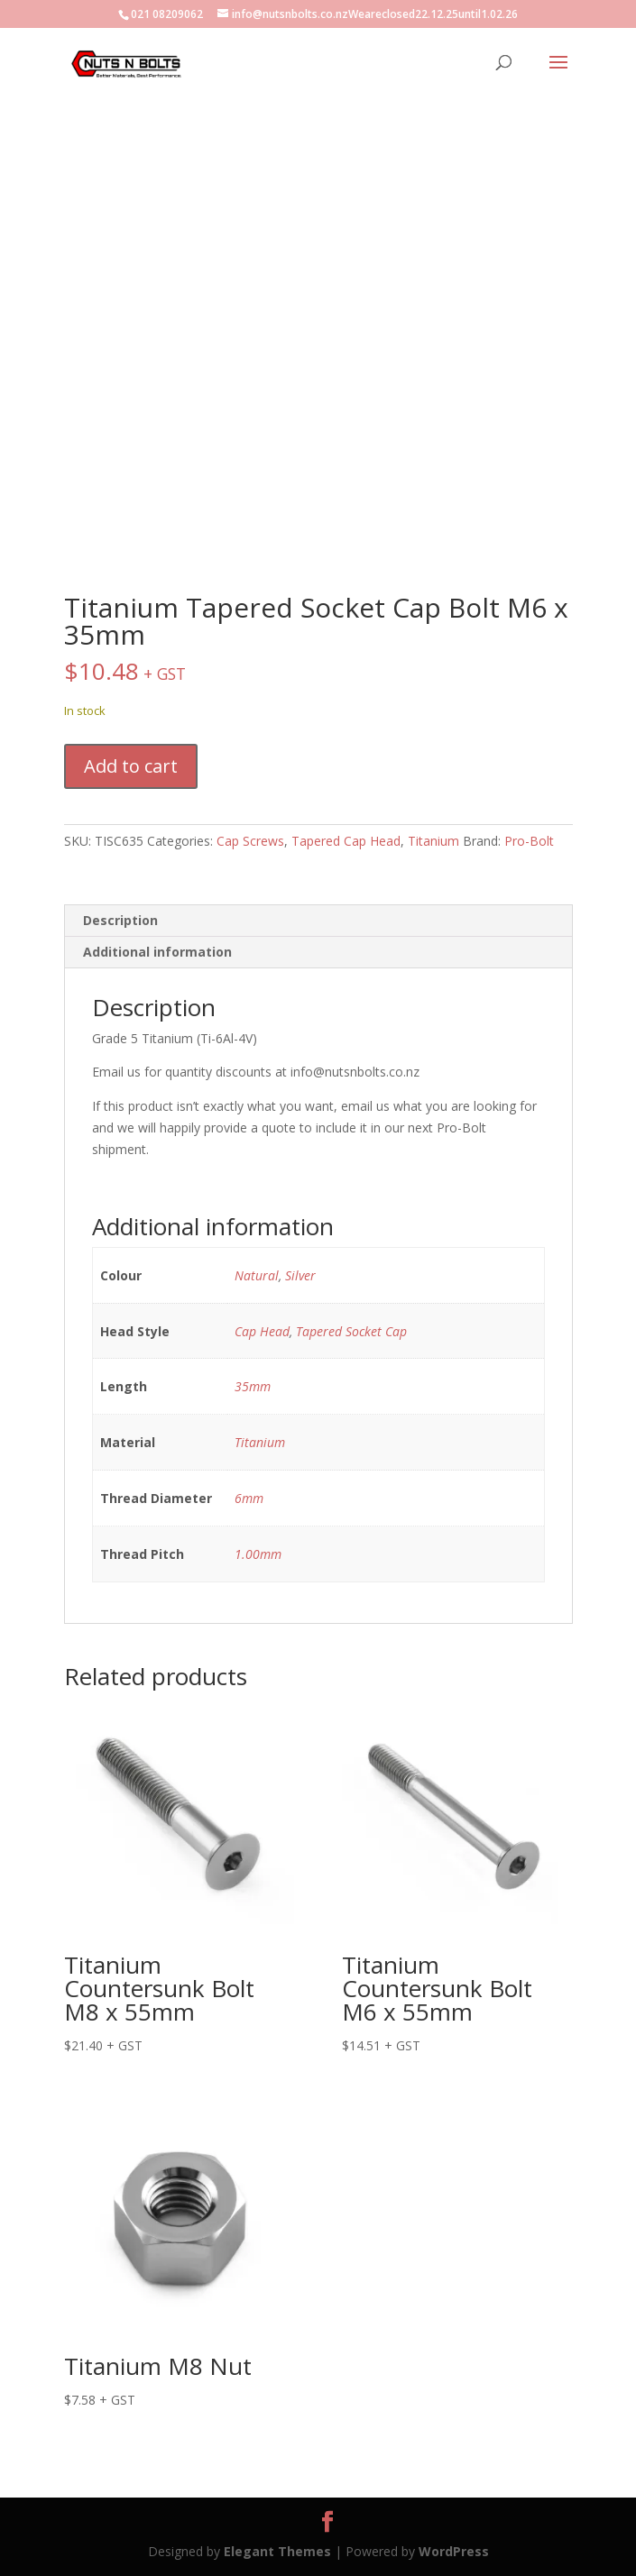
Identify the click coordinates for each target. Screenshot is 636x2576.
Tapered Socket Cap (351, 1331)
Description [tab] (120, 920)
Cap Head (262, 1331)
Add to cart (131, 766)
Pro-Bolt (529, 840)
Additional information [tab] (157, 951)
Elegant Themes (277, 2551)
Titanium (433, 840)
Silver (300, 1275)
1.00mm (258, 1554)
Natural (257, 1275)
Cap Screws (250, 840)
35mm (253, 1386)
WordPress (454, 2551)
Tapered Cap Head (346, 840)
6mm (249, 1498)
